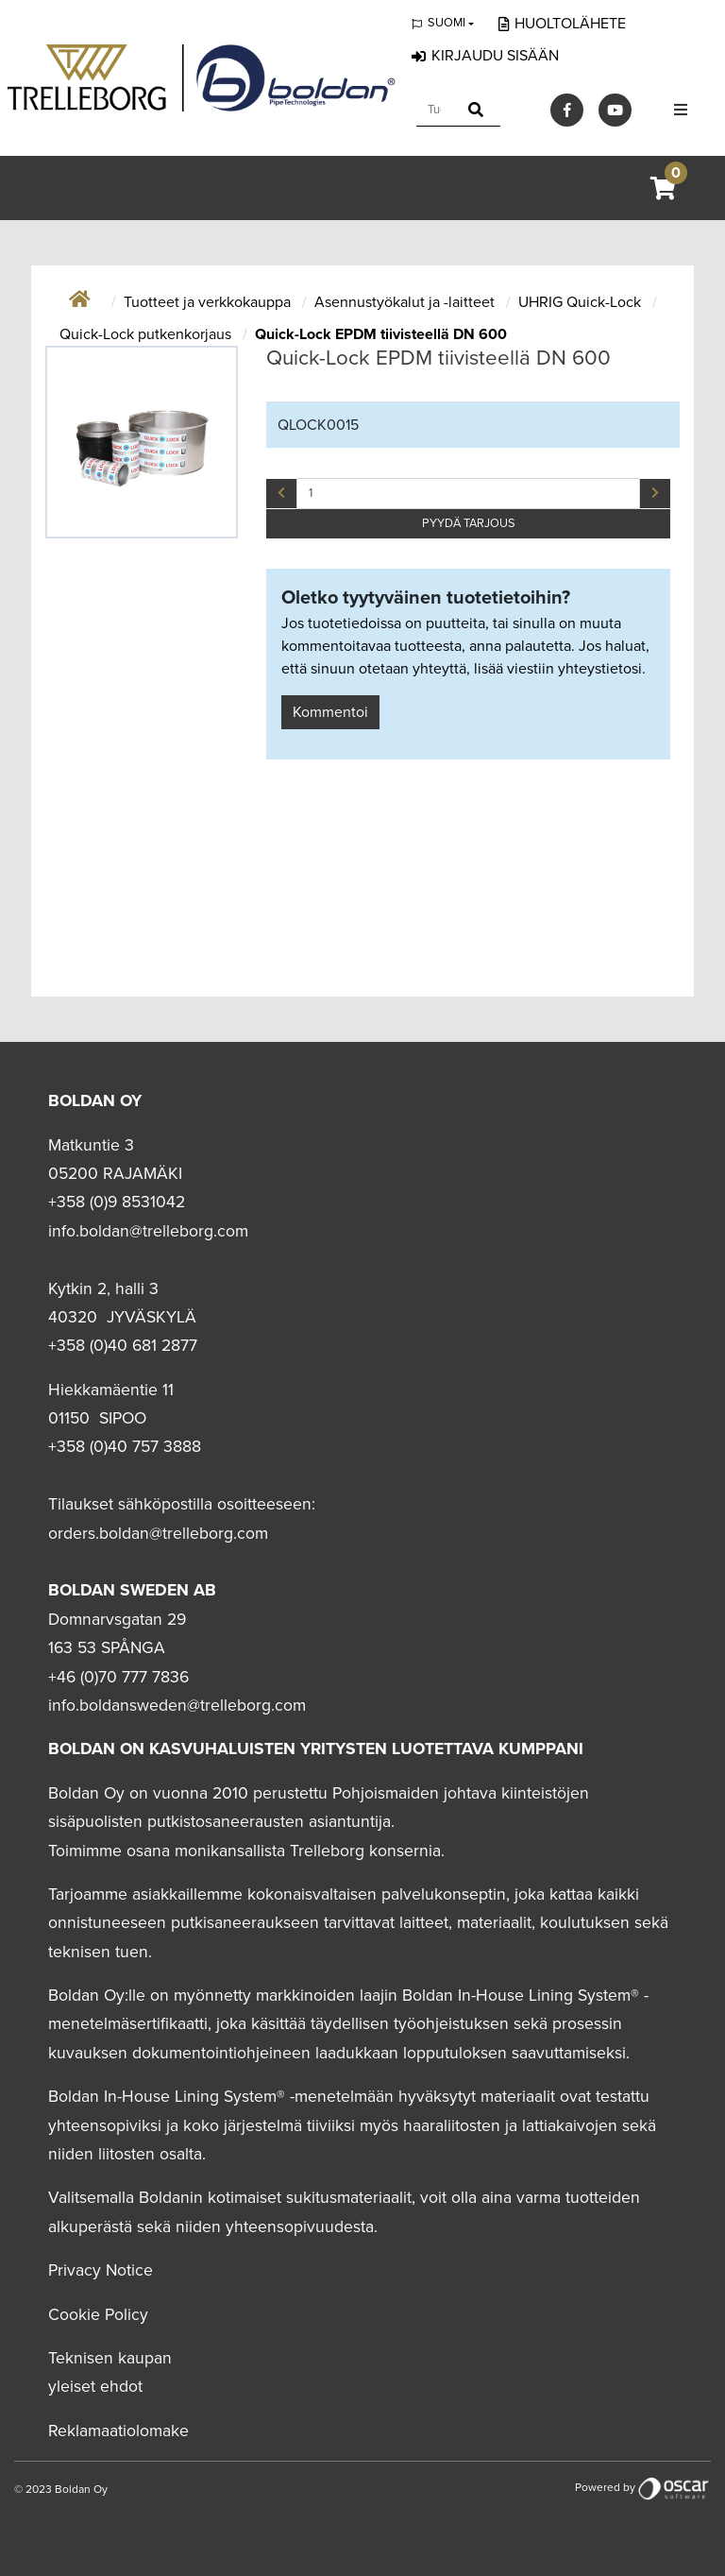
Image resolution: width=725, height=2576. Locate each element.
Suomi (446, 22)
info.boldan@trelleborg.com (148, 1231)
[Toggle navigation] (680, 110)
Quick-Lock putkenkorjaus (147, 334)
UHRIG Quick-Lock (581, 302)
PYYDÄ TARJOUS (468, 523)
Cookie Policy (98, 2315)
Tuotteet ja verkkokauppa (209, 302)
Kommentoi (330, 712)
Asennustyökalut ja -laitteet (406, 302)
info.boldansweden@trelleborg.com (177, 1705)
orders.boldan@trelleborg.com (158, 1534)
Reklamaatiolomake (118, 2431)
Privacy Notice (100, 2270)
